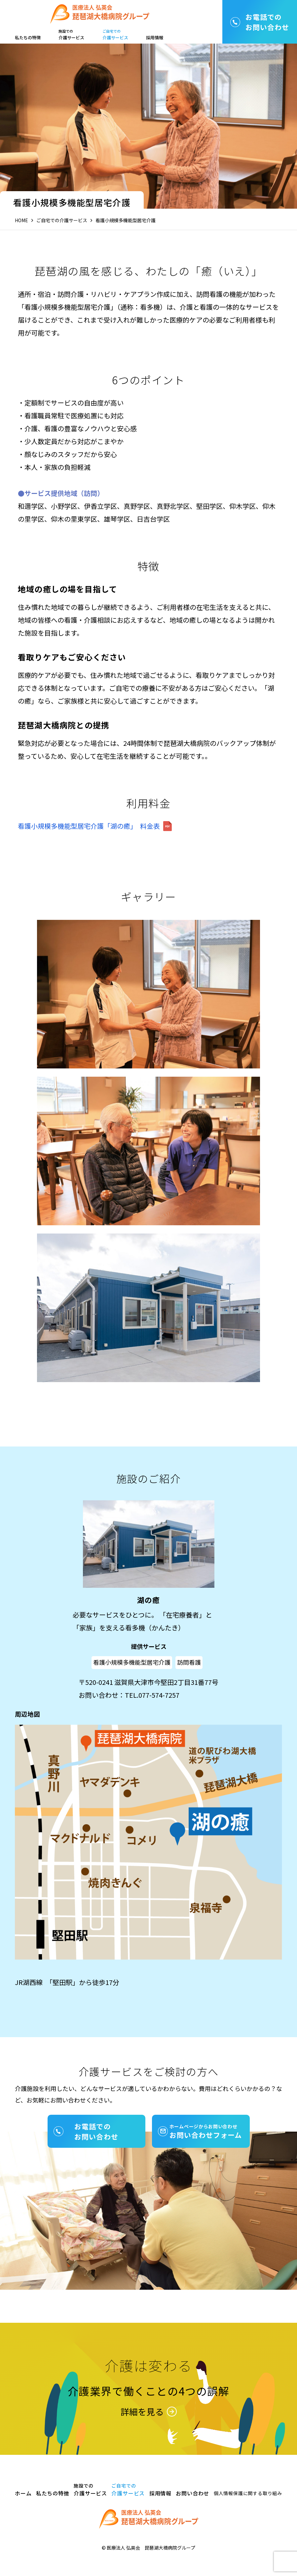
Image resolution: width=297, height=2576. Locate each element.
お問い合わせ (192, 2493)
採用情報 (154, 37)
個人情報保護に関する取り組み (248, 2493)
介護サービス (71, 34)
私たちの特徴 (28, 37)
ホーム (23, 2493)
